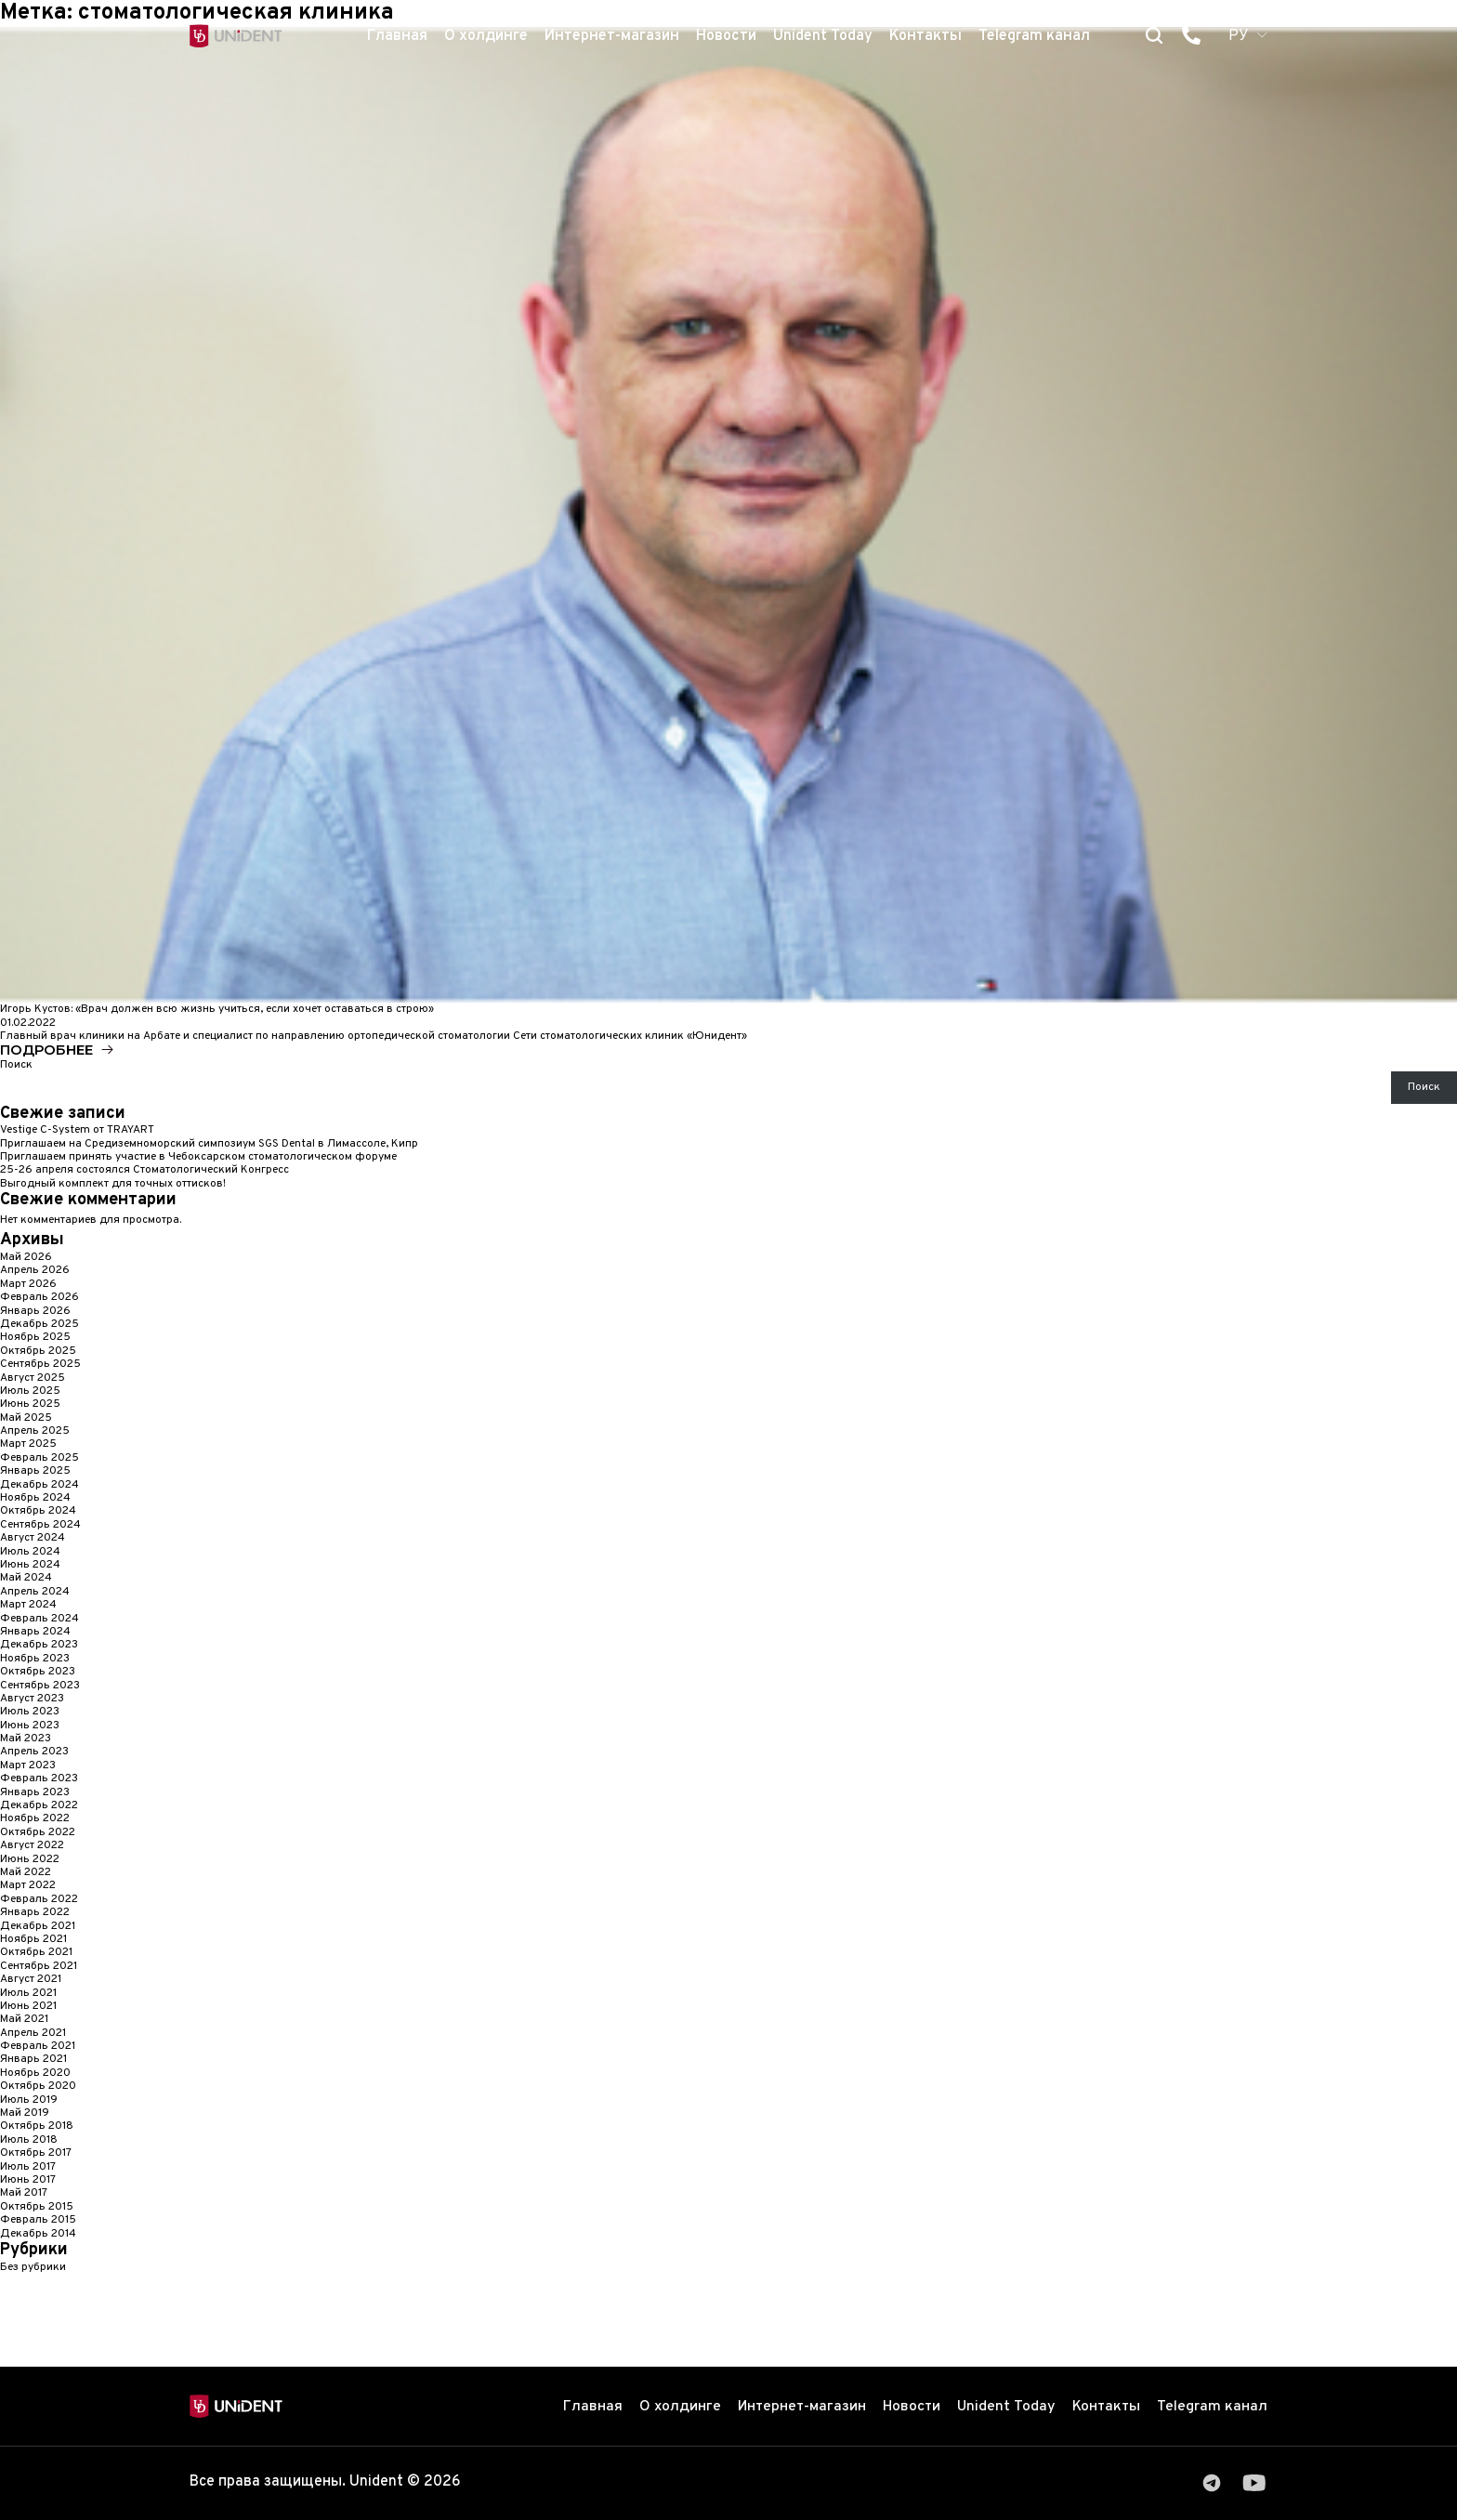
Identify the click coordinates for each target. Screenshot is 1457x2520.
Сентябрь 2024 (40, 1525)
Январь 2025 (35, 1471)
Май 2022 (25, 1873)
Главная (397, 36)
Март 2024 (28, 1605)
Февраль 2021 (37, 2047)
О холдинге (486, 36)
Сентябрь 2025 (40, 1365)
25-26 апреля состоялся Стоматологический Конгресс (144, 1170)
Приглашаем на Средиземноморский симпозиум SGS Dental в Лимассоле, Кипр (209, 1144)
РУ (1238, 36)
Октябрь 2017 (36, 2153)
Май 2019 (24, 2114)
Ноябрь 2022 (35, 1819)
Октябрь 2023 (37, 1672)
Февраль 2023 (39, 1779)
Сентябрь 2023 (40, 1686)
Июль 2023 (29, 1712)
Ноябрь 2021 (33, 1940)
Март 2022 (28, 1886)
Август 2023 (32, 1699)
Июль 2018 (29, 2140)
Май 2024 (26, 1578)
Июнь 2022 (29, 1860)
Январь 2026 (35, 1312)
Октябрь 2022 (37, 1833)
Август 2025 (32, 1379)
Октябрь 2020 (38, 2087)
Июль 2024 (30, 1552)
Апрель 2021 (33, 2034)
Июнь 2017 (28, 2180)
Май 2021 (24, 2020)
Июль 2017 (28, 2167)
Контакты (925, 36)
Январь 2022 (35, 1913)
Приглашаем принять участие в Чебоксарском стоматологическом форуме (198, 1157)
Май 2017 (23, 2193)
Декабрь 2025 (39, 1325)
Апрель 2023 (34, 1752)
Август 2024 (32, 1538)
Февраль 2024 (39, 1619)
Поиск (16, 1065)
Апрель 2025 (35, 1431)
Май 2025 (26, 1418)
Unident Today (823, 36)
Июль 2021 (28, 1994)
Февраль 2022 (39, 1900)
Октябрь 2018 (36, 2127)
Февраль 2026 (39, 1298)
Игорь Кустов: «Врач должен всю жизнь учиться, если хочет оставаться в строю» (217, 1009)
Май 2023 (25, 1739)
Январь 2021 (33, 2060)
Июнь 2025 (30, 1405)
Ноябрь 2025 (35, 1338)
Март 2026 (28, 1285)
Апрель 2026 (35, 1271)
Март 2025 (28, 1444)
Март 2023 (28, 1766)
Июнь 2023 (29, 1726)
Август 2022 (32, 1846)
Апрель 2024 (35, 1592)
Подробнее (46, 1050)
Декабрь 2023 (39, 1645)
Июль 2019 (29, 2100)
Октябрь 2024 (38, 1511)
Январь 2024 (35, 1632)
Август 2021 (30, 1980)
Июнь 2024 (30, 1565)
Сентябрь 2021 (38, 1967)
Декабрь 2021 (37, 1927)
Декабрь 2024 (39, 1485)
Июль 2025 (30, 1392)
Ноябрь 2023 (35, 1659)
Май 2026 (26, 1258)
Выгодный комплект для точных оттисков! (113, 1184)
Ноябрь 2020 (35, 2074)
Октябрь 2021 (36, 1953)
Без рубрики (33, 2268)
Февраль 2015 (38, 2220)
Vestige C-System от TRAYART (77, 1130)
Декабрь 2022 (39, 1806)
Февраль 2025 (39, 1458)
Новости (726, 36)
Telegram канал (1034, 36)
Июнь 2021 (28, 2007)
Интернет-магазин (612, 36)
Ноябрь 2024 (35, 1498)
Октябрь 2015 (36, 2207)
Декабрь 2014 (38, 2234)
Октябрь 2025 (38, 1352)
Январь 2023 (35, 1793)
